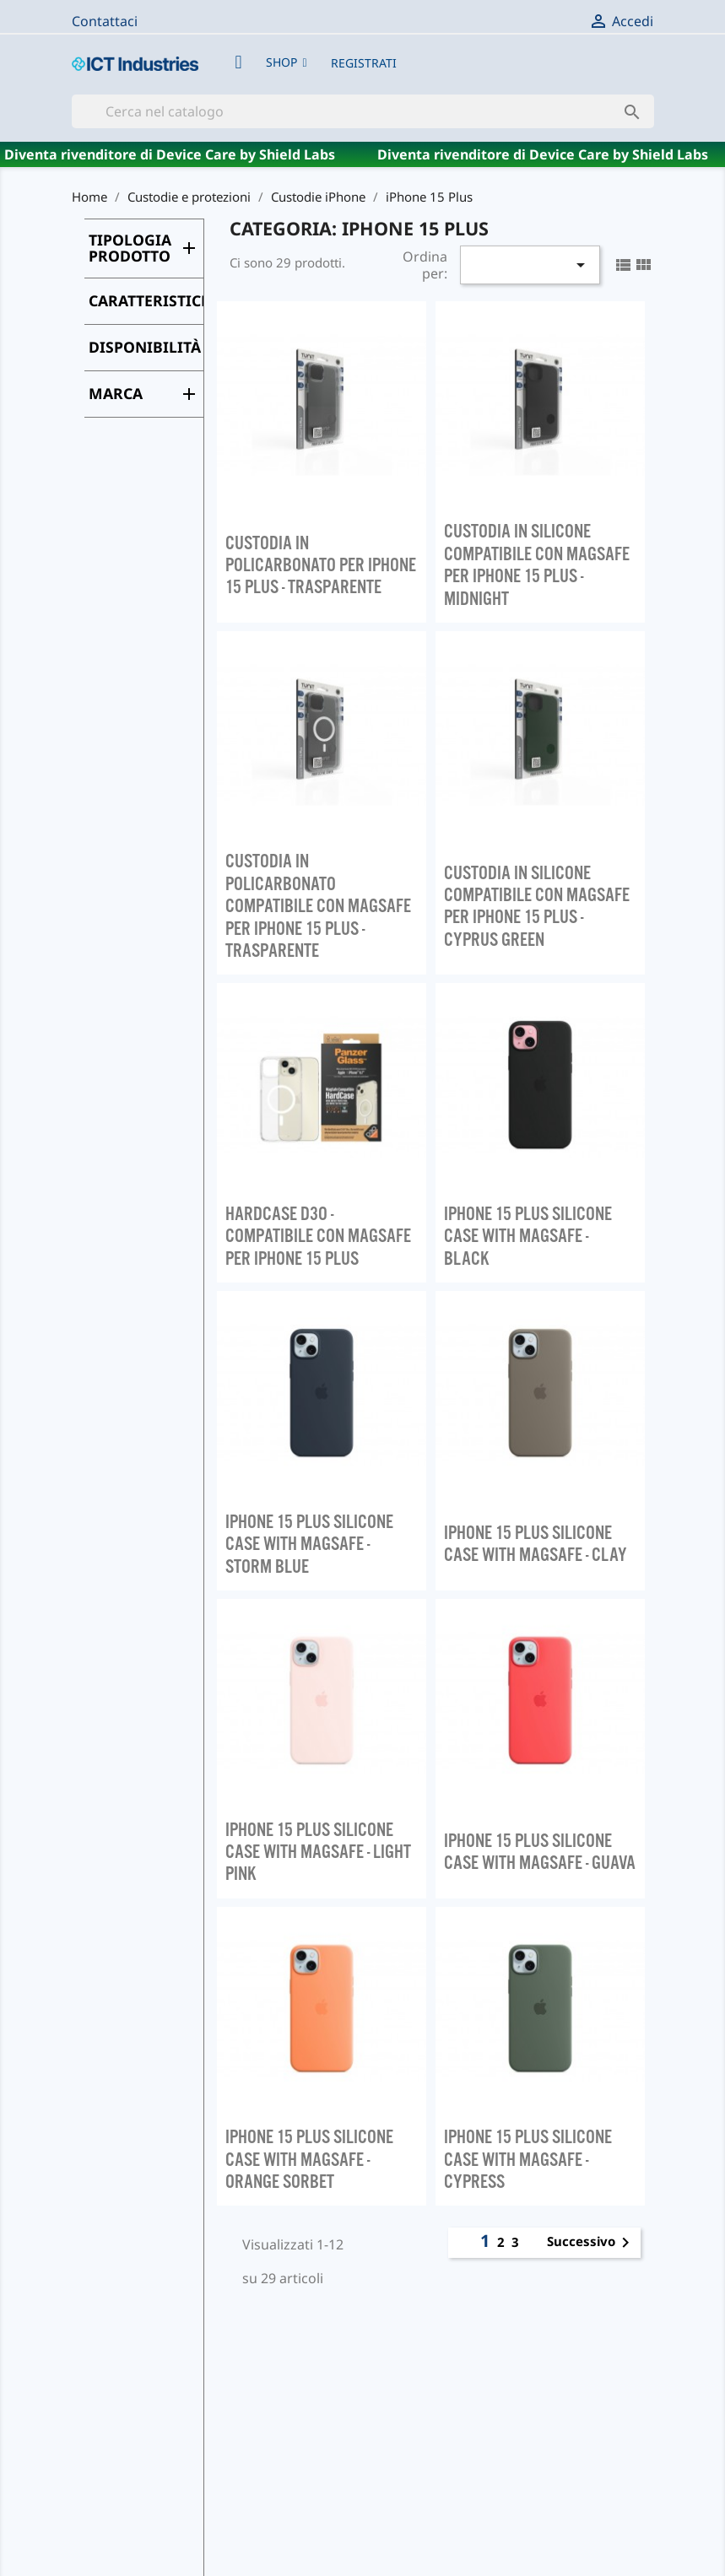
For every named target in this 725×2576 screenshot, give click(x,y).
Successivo (591, 2243)
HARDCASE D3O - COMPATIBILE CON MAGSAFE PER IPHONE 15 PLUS (318, 1235)
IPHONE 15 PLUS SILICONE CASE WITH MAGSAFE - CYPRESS (528, 2158)
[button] (286, 62)
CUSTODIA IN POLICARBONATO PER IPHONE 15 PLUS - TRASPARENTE (320, 564)
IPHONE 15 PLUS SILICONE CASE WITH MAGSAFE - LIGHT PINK (318, 1851)
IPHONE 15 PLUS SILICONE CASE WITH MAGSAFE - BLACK (528, 1235)
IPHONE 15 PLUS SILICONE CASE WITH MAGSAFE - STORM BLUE (309, 1543)
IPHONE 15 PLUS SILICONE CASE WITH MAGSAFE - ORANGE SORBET (309, 2158)
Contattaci (105, 21)
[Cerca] (363, 111)
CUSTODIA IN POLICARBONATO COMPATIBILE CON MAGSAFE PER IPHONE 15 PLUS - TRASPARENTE (318, 905)
